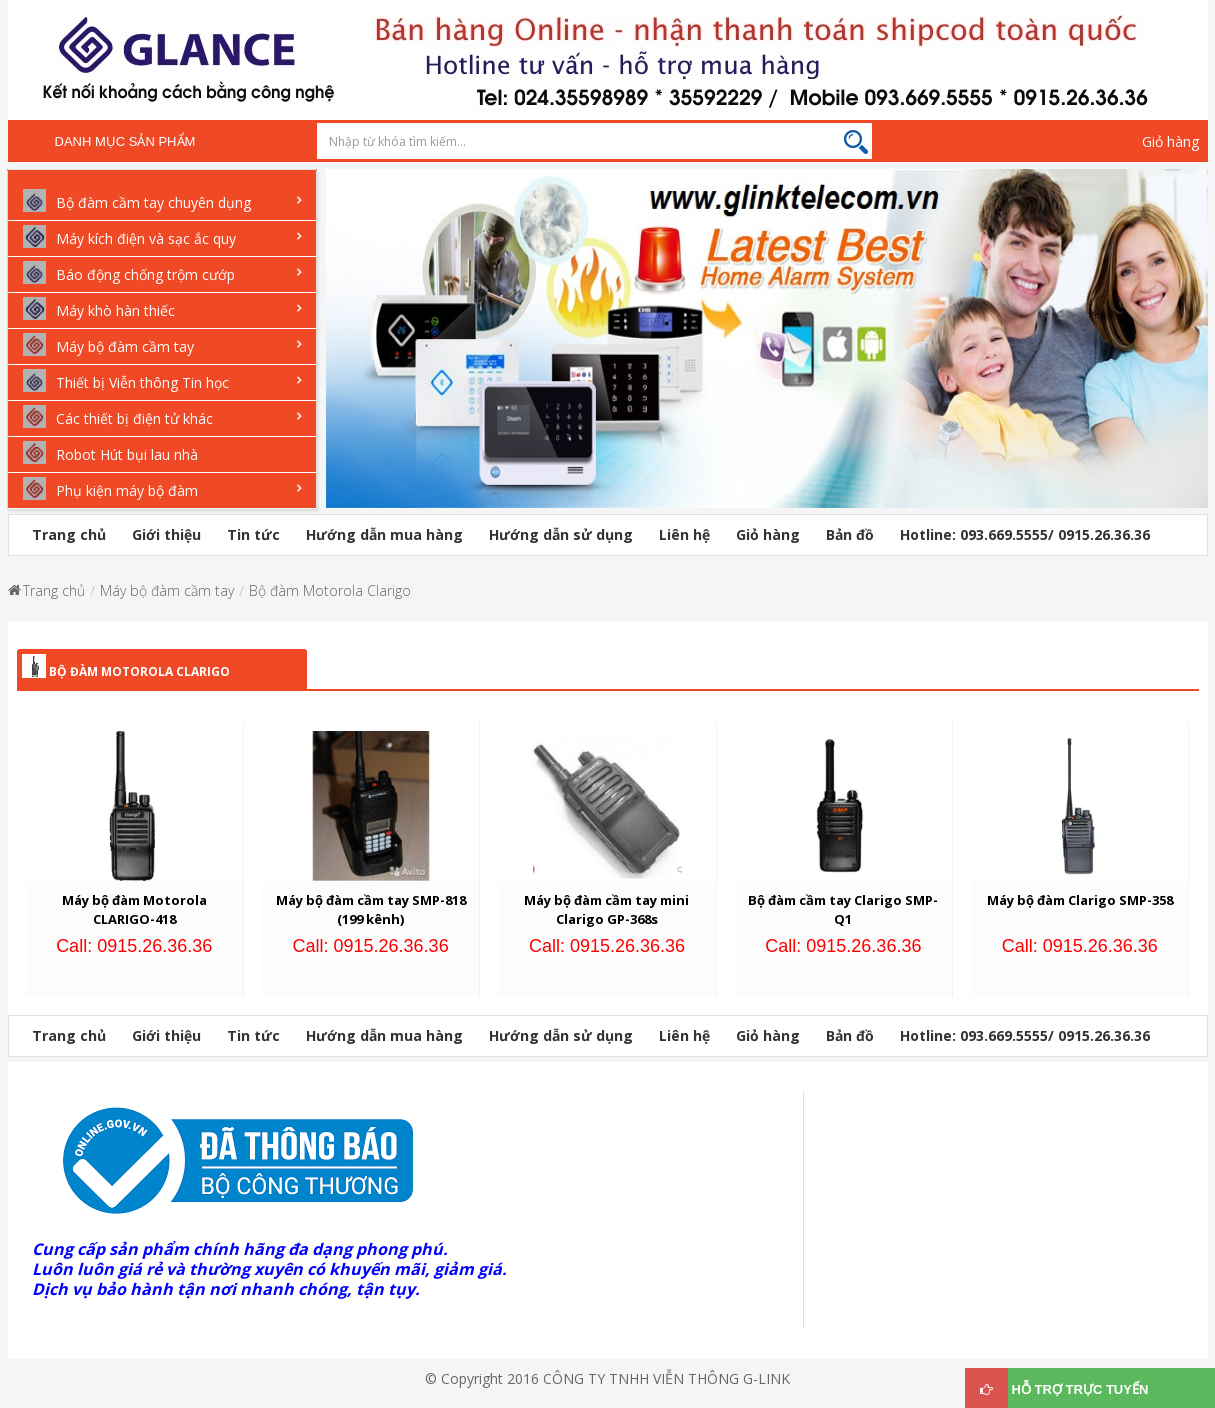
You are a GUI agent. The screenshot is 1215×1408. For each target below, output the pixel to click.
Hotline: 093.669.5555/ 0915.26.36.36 (1025, 534)
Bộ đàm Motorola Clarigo (330, 590)
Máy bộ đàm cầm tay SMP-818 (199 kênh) (371, 909)
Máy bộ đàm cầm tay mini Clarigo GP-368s (606, 909)
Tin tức (253, 534)
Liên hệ (684, 534)
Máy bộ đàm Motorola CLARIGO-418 (134, 909)
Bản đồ (850, 534)
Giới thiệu (166, 534)
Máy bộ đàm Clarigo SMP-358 (1080, 900)
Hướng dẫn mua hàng (384, 534)
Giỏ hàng (1170, 141)
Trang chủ (69, 534)
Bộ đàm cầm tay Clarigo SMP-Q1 (843, 909)
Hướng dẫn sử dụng (561, 534)
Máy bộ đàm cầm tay (167, 590)
